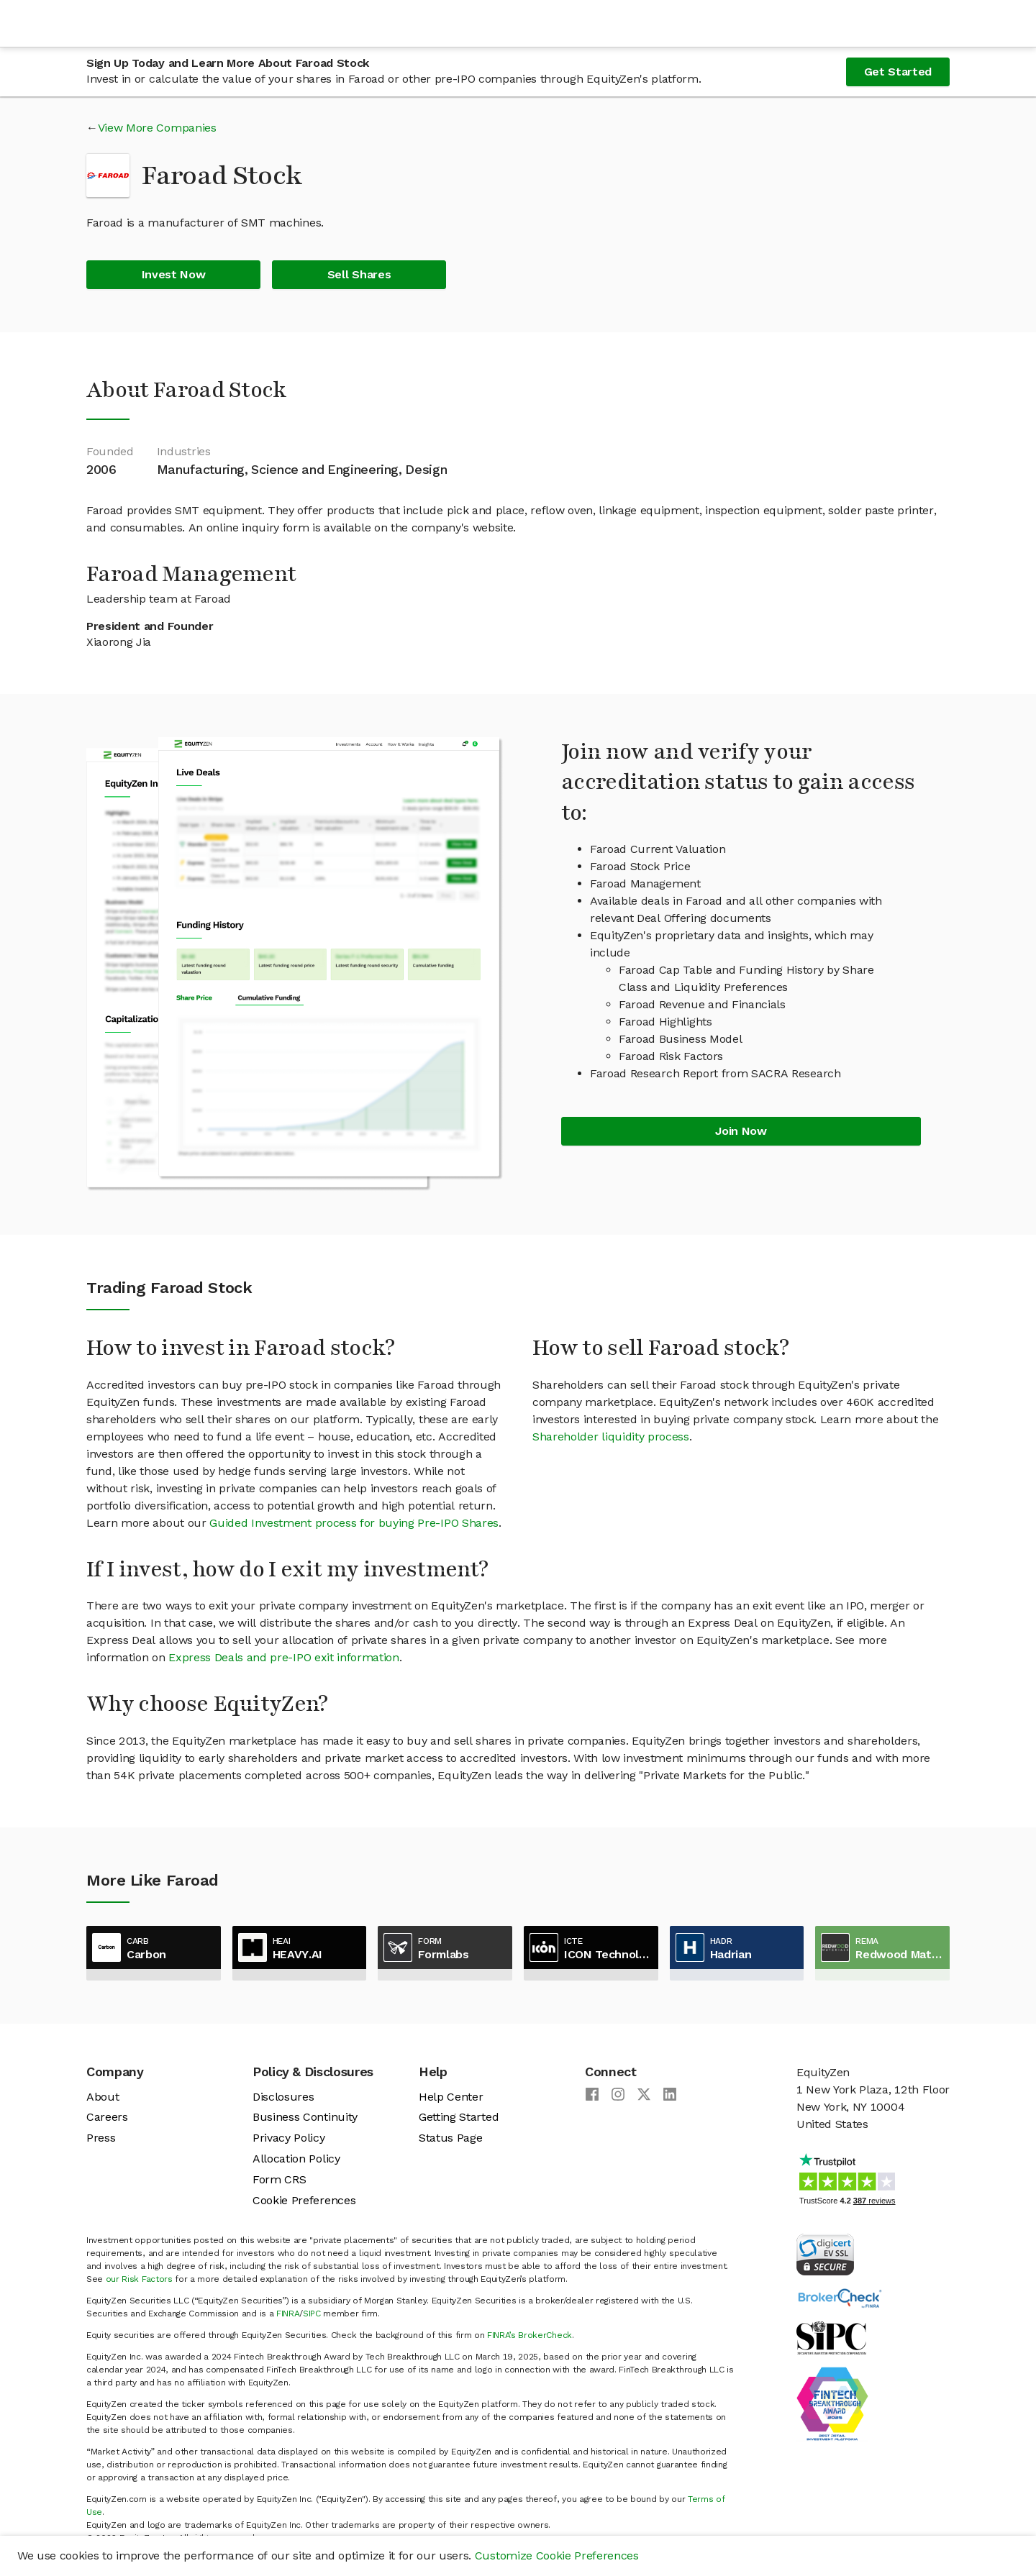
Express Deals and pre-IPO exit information (283, 1657)
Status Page (450, 2138)
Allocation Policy (296, 2158)
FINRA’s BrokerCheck (529, 2335)
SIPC (312, 2313)
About (102, 2097)
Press (100, 2138)
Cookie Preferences (304, 2200)
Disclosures (283, 2097)
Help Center (451, 2097)
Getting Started (459, 2117)
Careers (107, 2117)
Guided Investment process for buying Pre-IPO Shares (354, 1523)
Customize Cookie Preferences (557, 2555)
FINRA (287, 2313)
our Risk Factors (139, 2279)
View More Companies (157, 127)
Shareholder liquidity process (610, 1436)
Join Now (740, 1131)
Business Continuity (305, 2117)
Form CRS (279, 2179)
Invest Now (174, 274)
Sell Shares (359, 274)
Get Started (898, 71)
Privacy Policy (289, 2138)
